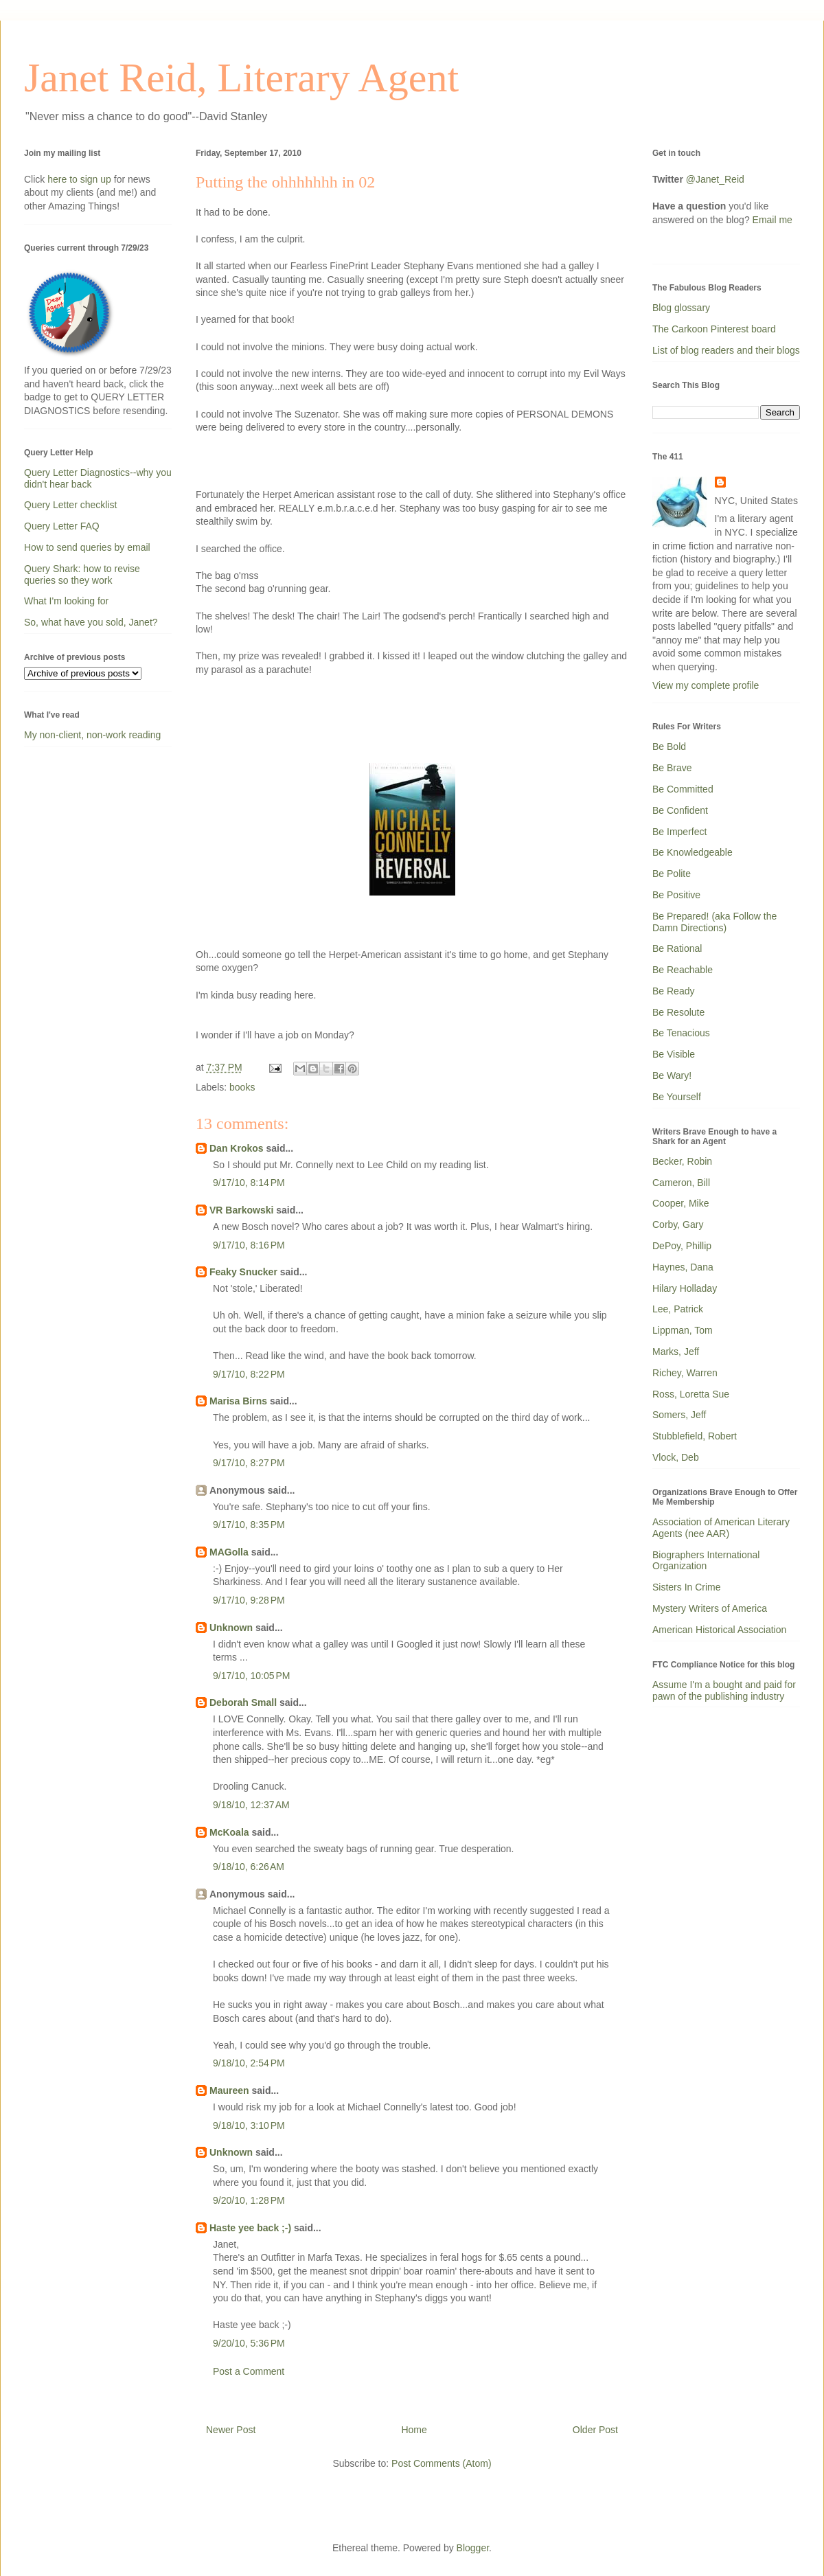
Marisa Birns (238, 1400)
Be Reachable (682, 969)
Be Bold (669, 746)
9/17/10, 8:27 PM (249, 1462)
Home (413, 2429)
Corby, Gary (677, 1224)
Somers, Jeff (679, 1414)
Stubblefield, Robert (694, 1436)
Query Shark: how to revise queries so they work (82, 574)
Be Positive (676, 894)
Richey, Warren (685, 1372)
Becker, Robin (682, 1161)
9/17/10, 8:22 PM (249, 1374)
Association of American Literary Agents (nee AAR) (721, 1527)
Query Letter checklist (70, 504)
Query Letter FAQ (62, 526)
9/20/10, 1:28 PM (249, 2200)
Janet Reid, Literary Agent (241, 77)
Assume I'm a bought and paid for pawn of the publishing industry (724, 1690)
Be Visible (673, 1054)
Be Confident (680, 810)
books (242, 1087)
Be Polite (671, 873)
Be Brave (672, 767)
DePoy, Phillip (681, 1245)
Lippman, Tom (682, 1330)
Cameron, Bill (681, 1182)
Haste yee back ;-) (250, 2227)
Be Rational (677, 948)
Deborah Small (243, 1702)
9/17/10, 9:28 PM (249, 1600)
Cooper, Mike (680, 1203)
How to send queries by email (87, 547)
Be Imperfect (679, 831)
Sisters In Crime (686, 1587)
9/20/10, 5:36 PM (249, 2343)
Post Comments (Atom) (441, 2463)
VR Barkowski (241, 1210)
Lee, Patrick (677, 1308)
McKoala (229, 1832)
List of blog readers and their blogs (726, 350)
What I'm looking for (66, 600)
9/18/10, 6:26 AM (248, 1866)
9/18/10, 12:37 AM (251, 1804)
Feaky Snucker (243, 1271)
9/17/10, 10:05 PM (251, 1675)
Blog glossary (681, 307)
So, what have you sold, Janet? (91, 622)
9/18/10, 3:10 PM (249, 2125)
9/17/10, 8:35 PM (249, 1524)
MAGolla (229, 1552)
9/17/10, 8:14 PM (249, 1182)
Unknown (231, 1627)
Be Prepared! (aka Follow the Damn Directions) (714, 922)
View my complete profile (705, 685)
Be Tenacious (681, 1032)
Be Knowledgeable (692, 852)
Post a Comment (248, 2371)
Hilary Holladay (684, 1288)
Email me (772, 219)
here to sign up (80, 179)
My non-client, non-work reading (92, 734)
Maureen (229, 2090)
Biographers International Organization (705, 1560)
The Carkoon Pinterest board (714, 328)
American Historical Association (719, 1629)
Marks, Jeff (675, 1351)
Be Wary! (671, 1075)
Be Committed (682, 789)
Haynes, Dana (682, 1267)
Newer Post (230, 2429)
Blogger (473, 2547)
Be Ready (673, 990)
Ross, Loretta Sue (690, 1394)
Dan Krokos (236, 1148)
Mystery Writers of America (709, 1608)
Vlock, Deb (675, 1457)
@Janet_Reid (715, 179)
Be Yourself (676, 1096)
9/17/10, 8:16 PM (249, 1245)
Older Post (595, 2429)
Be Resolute (678, 1012)
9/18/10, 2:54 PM (249, 2063)
